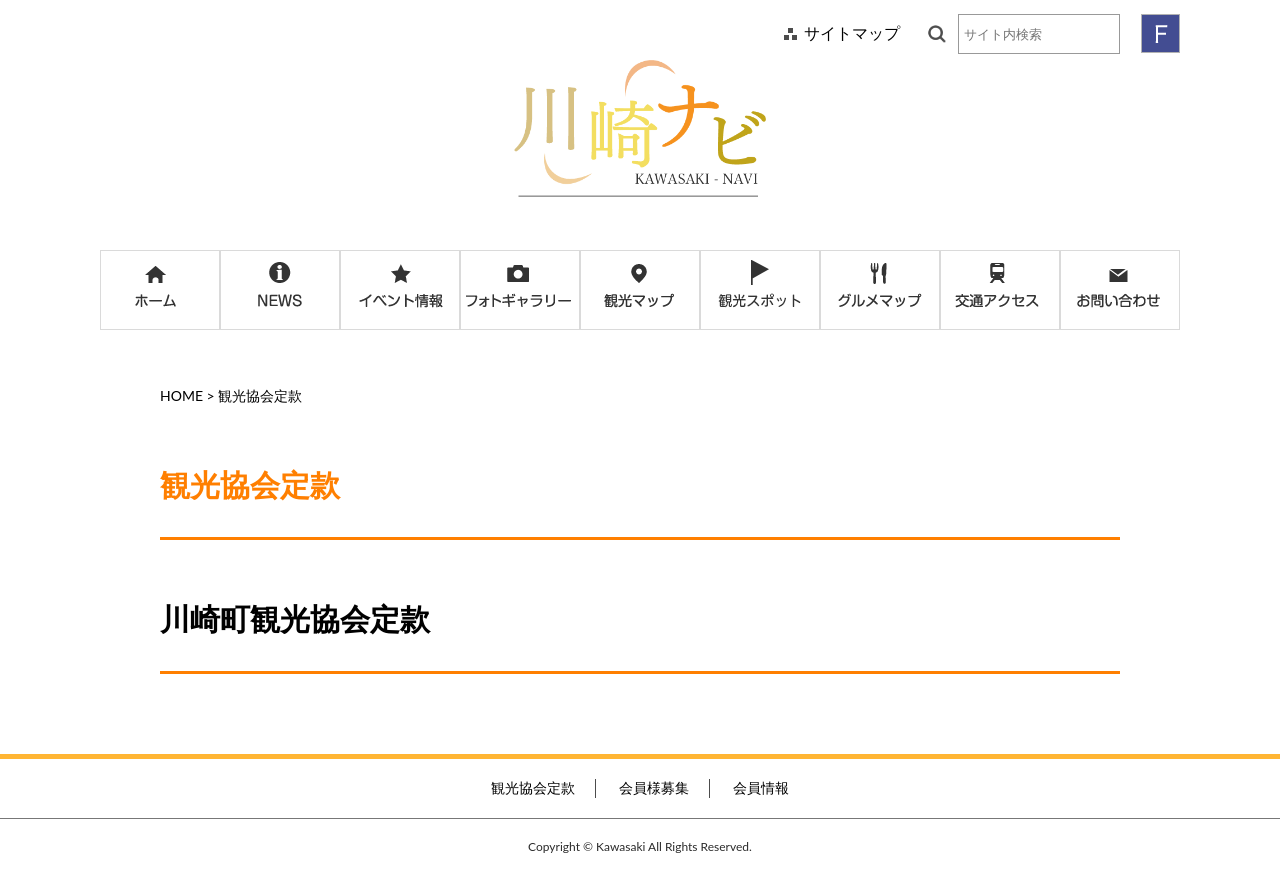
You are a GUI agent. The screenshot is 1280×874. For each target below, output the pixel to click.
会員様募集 (654, 787)
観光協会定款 (533, 787)
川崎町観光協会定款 (295, 618)
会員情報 (761, 787)
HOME (181, 395)
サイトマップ (852, 32)
